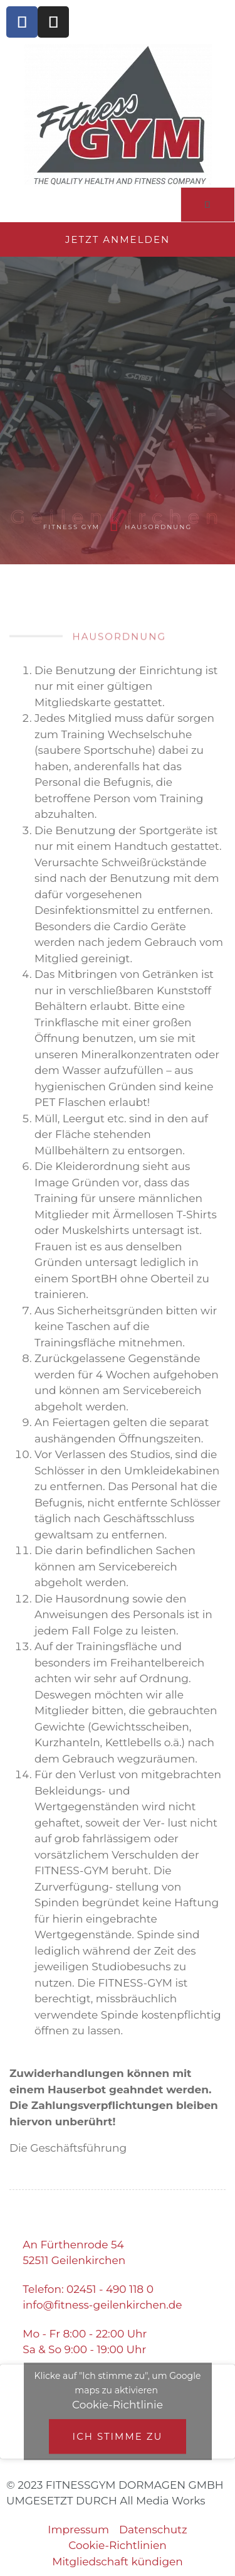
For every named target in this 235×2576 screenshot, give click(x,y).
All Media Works (162, 2500)
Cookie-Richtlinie (117, 2404)
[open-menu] (207, 204)
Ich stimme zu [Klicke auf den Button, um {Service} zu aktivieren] (118, 2436)
